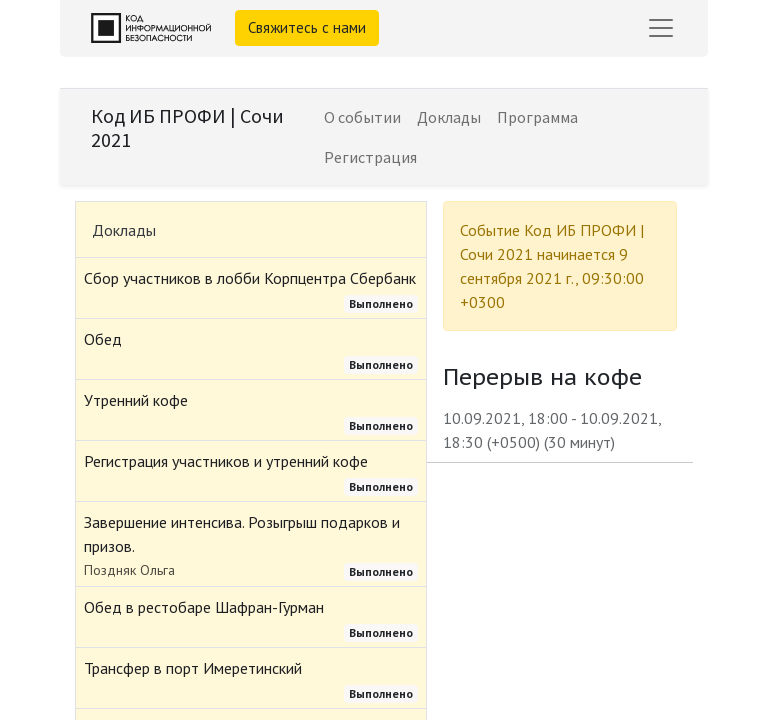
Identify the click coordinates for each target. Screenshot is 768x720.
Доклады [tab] (124, 230)
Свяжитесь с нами (307, 27)
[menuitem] (362, 117)
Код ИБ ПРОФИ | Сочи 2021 (187, 127)
